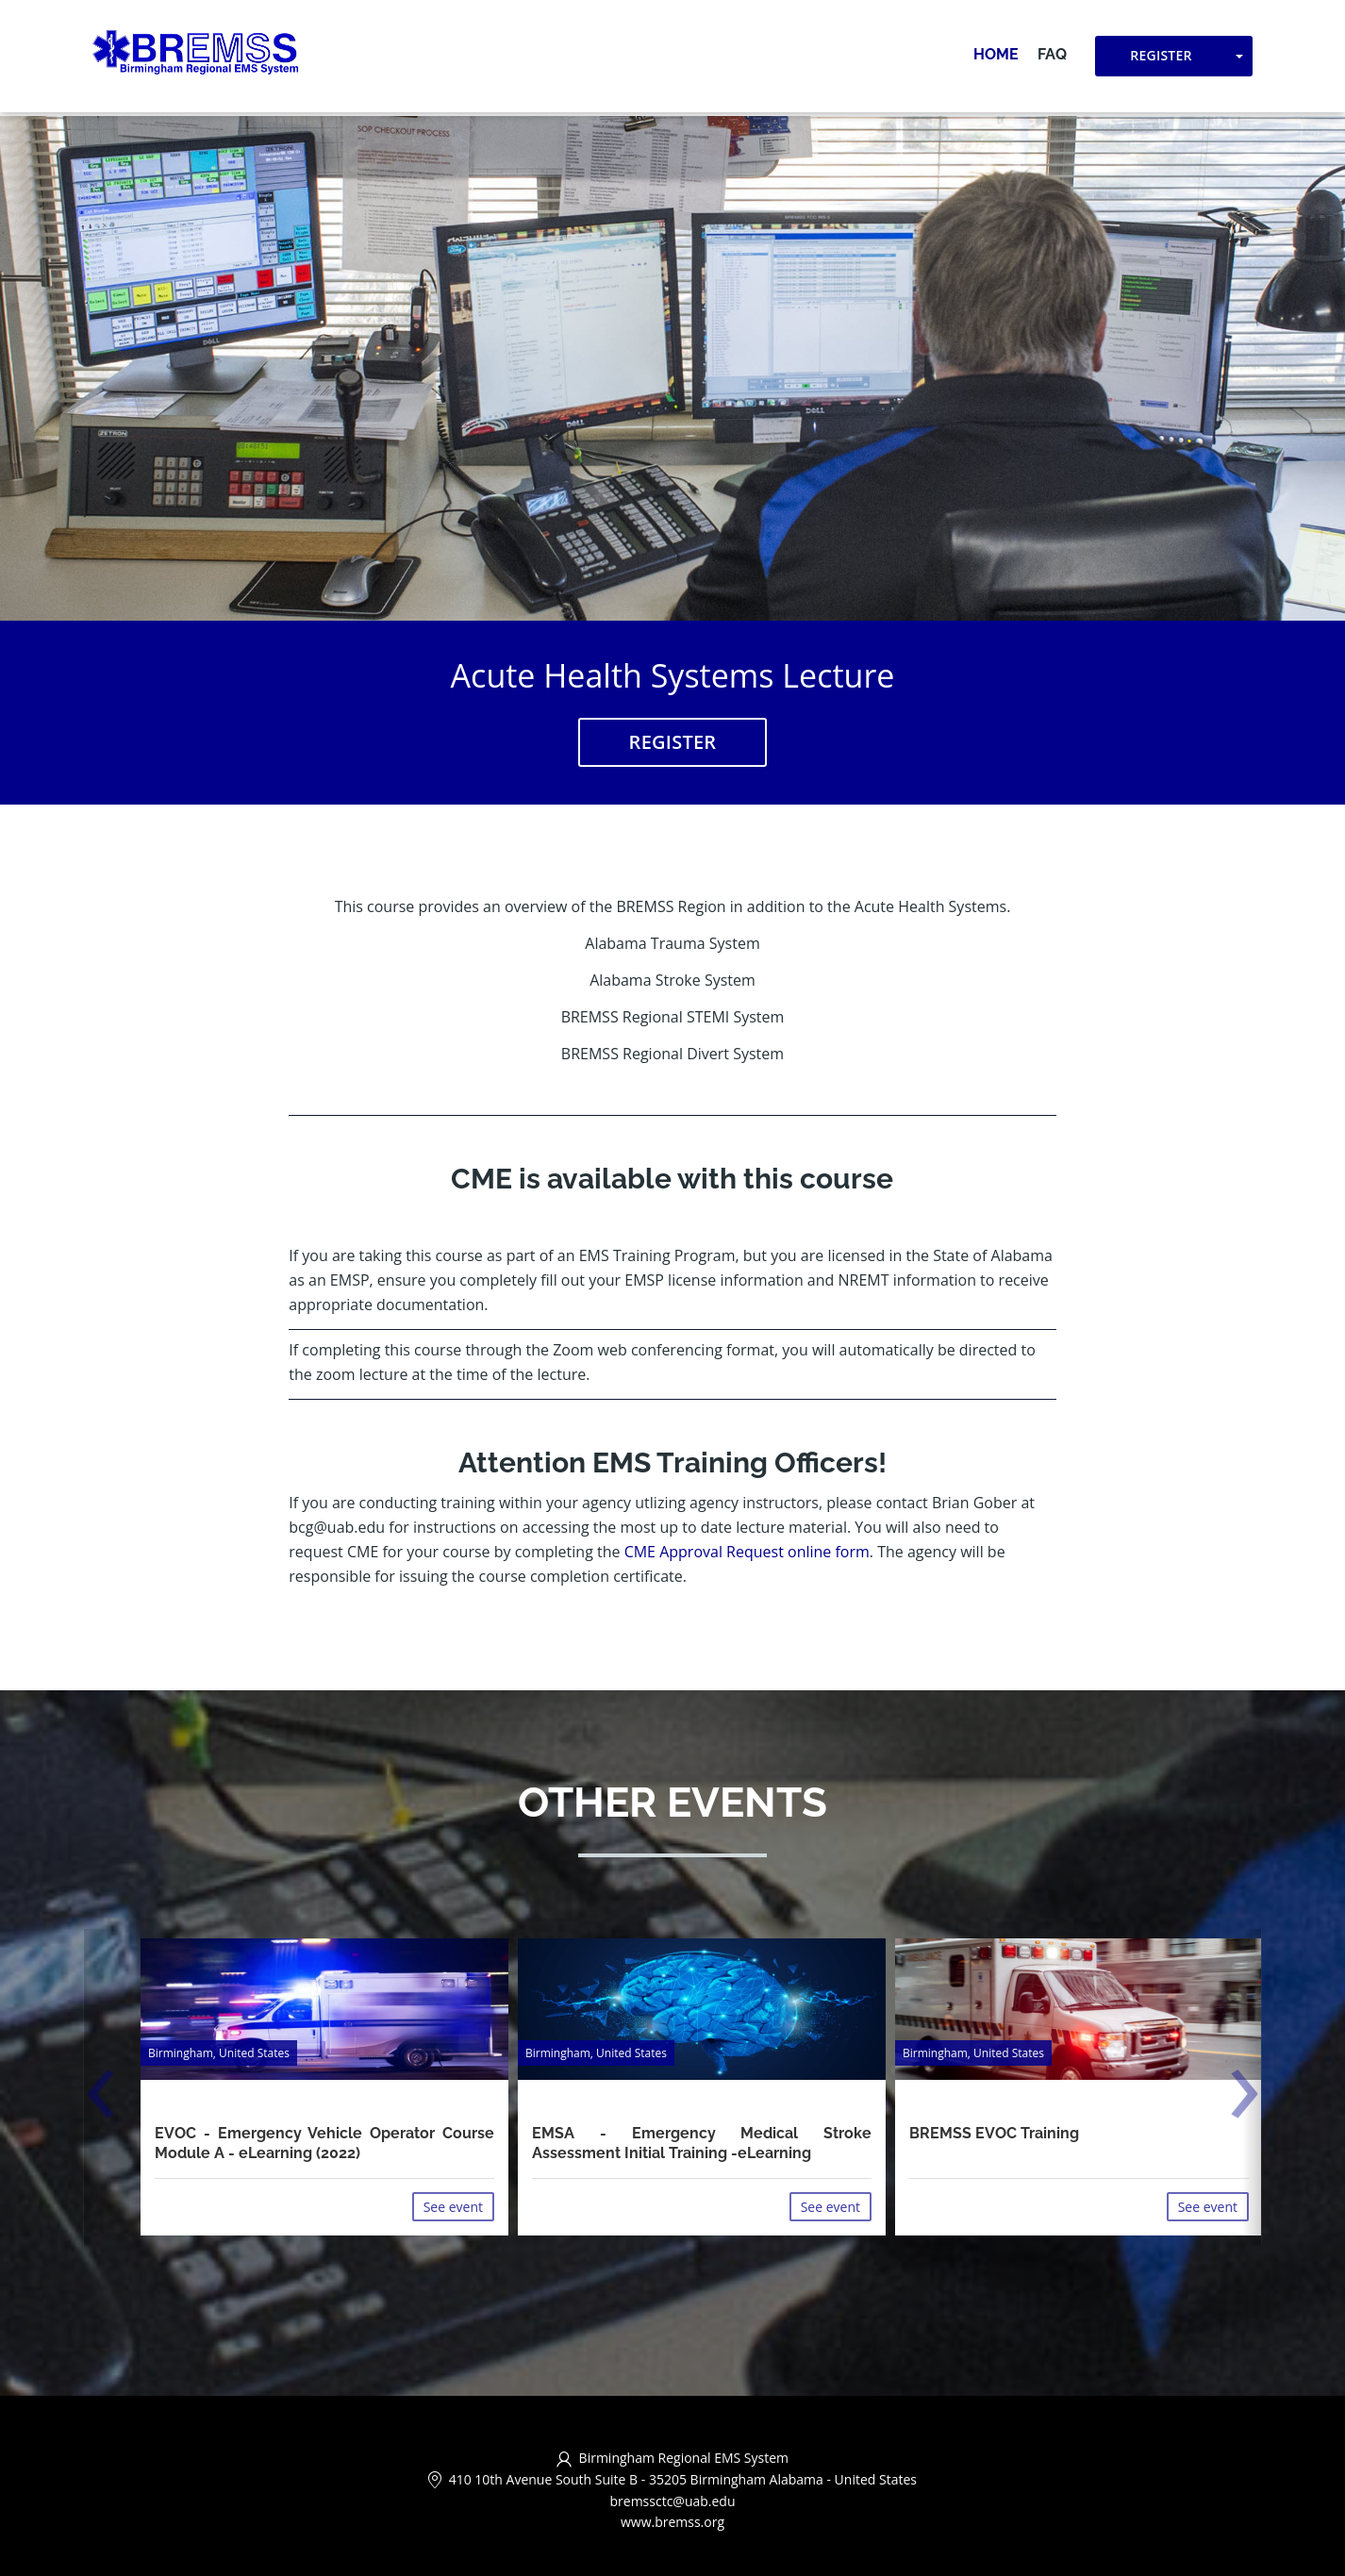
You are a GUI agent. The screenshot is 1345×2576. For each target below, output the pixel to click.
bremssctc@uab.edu (672, 2501)
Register (1161, 57)
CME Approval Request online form (747, 1552)
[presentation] (100, 2097)
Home (996, 56)
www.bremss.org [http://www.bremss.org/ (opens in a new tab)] (672, 2523)
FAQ (1052, 56)
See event (453, 2207)
